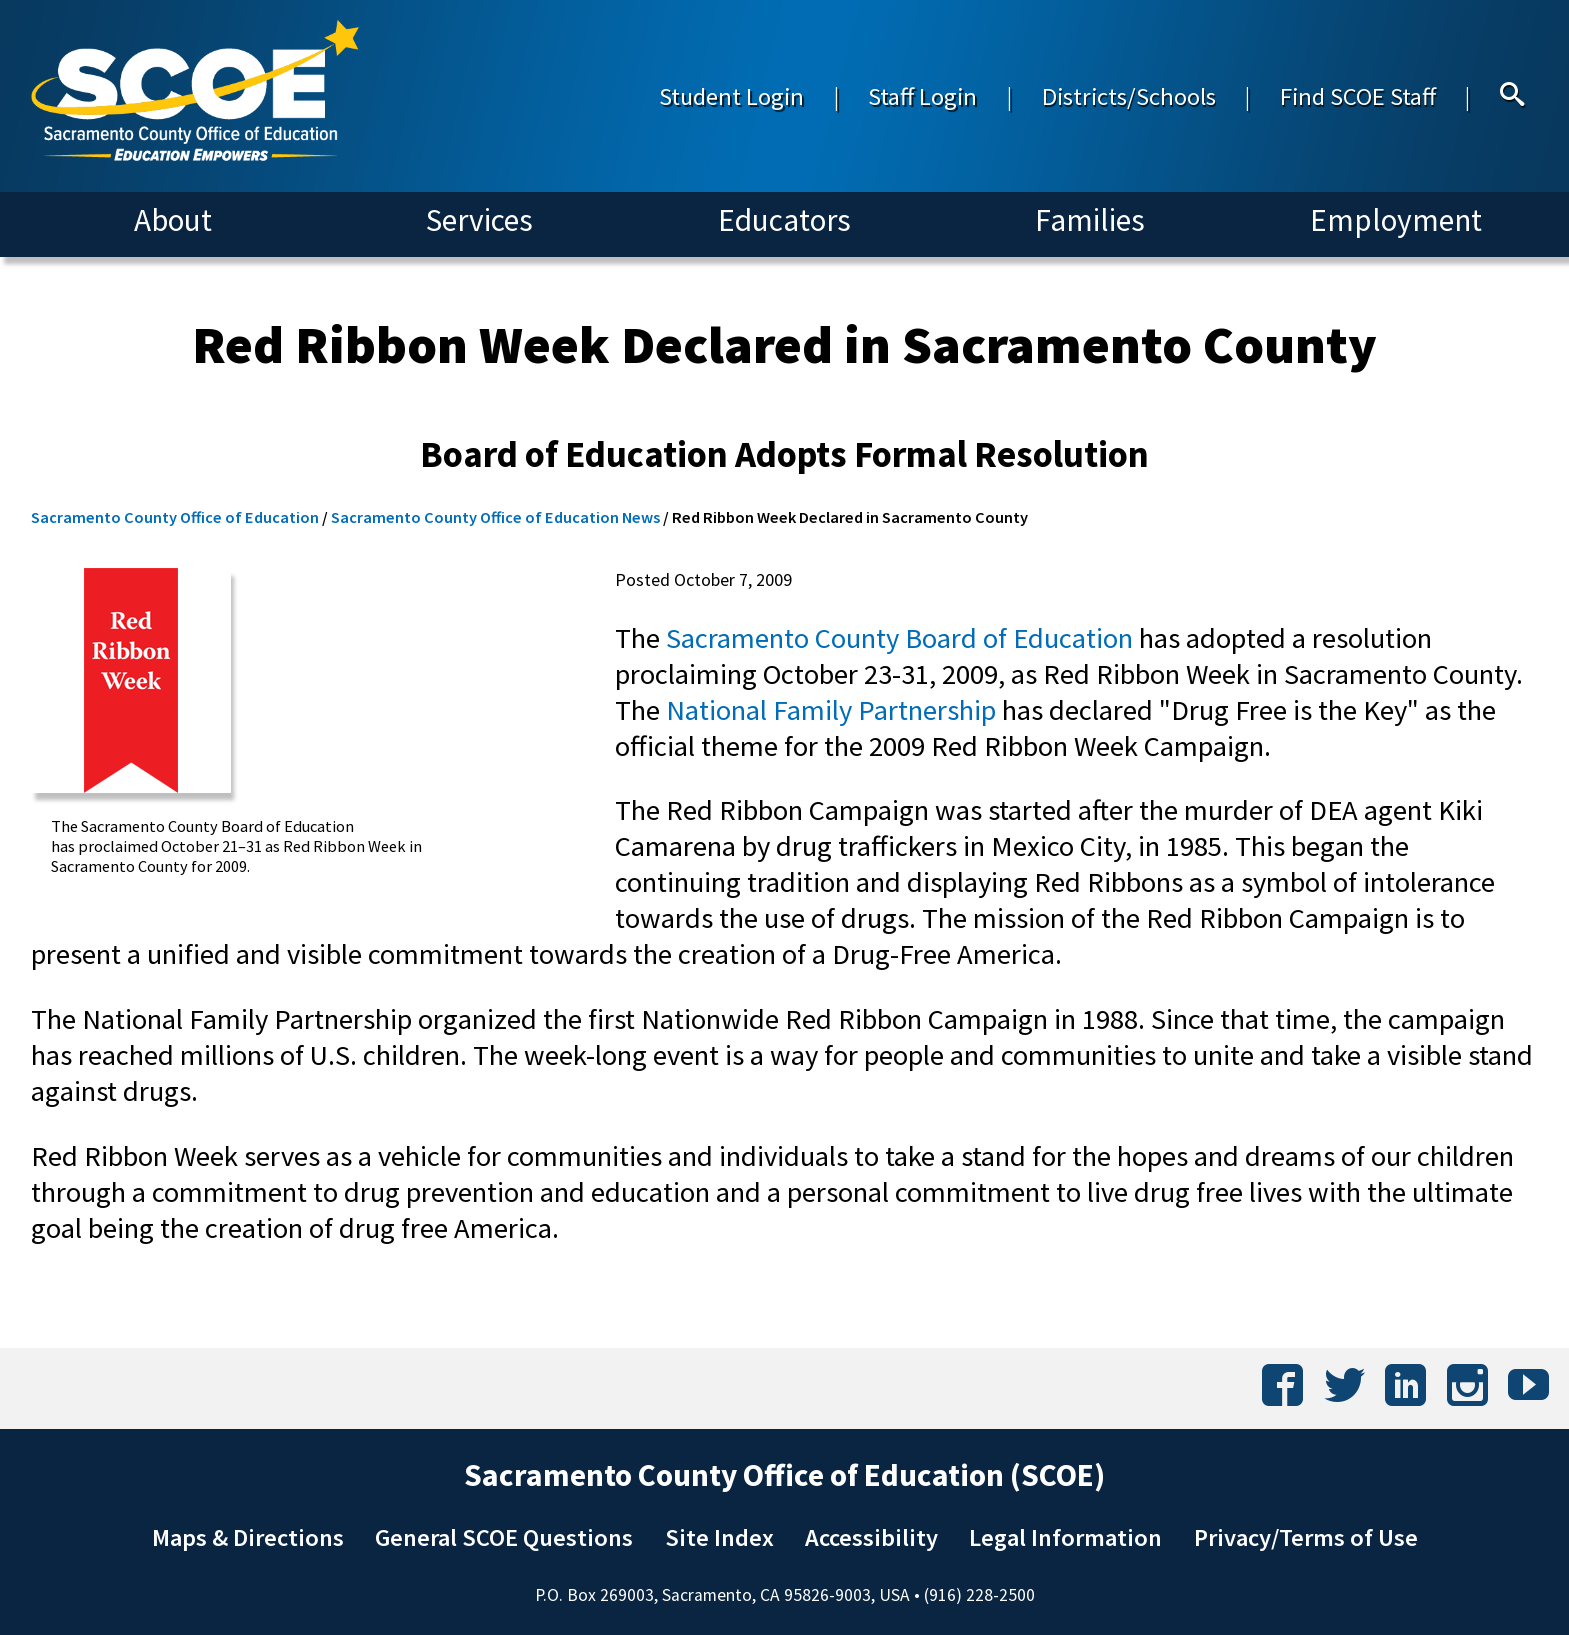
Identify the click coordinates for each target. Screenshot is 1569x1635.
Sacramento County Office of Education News (495, 517)
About (173, 220)
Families (1090, 220)
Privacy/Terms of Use (1306, 1537)
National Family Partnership (831, 710)
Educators (784, 220)
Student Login (731, 96)
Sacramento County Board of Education (899, 638)
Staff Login (922, 96)
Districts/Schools (1129, 96)
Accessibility (871, 1537)
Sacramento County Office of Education (175, 517)
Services (479, 220)
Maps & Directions (248, 1537)
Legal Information (1065, 1537)
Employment (1396, 220)
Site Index (719, 1537)
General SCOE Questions (504, 1537)
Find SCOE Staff (1358, 96)
